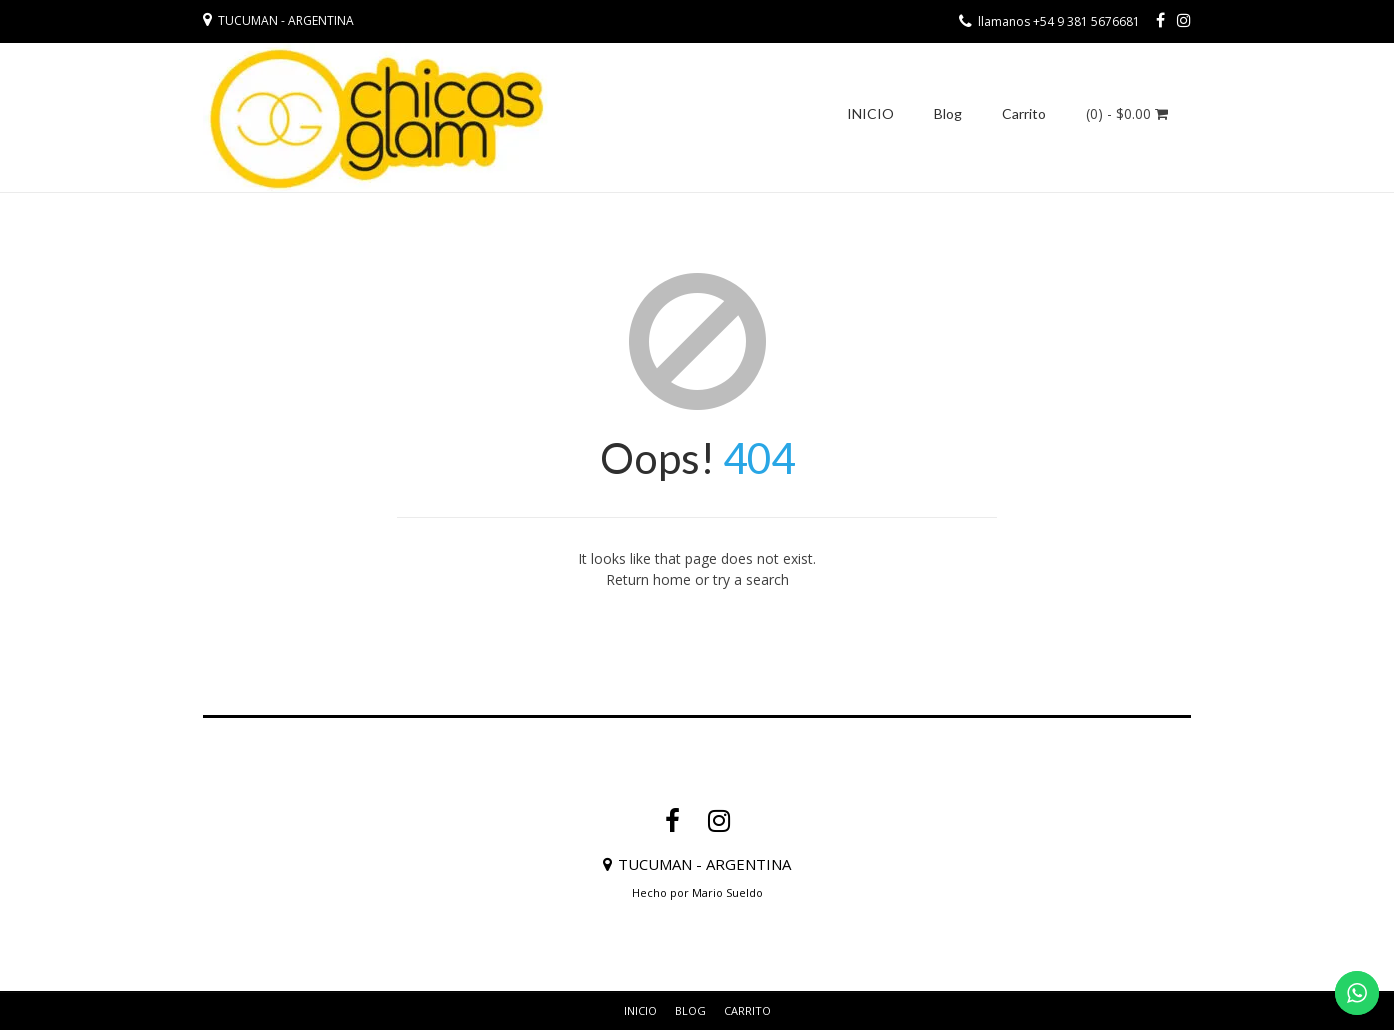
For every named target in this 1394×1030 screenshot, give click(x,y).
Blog (948, 113)
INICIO (870, 113)
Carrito (1024, 113)
